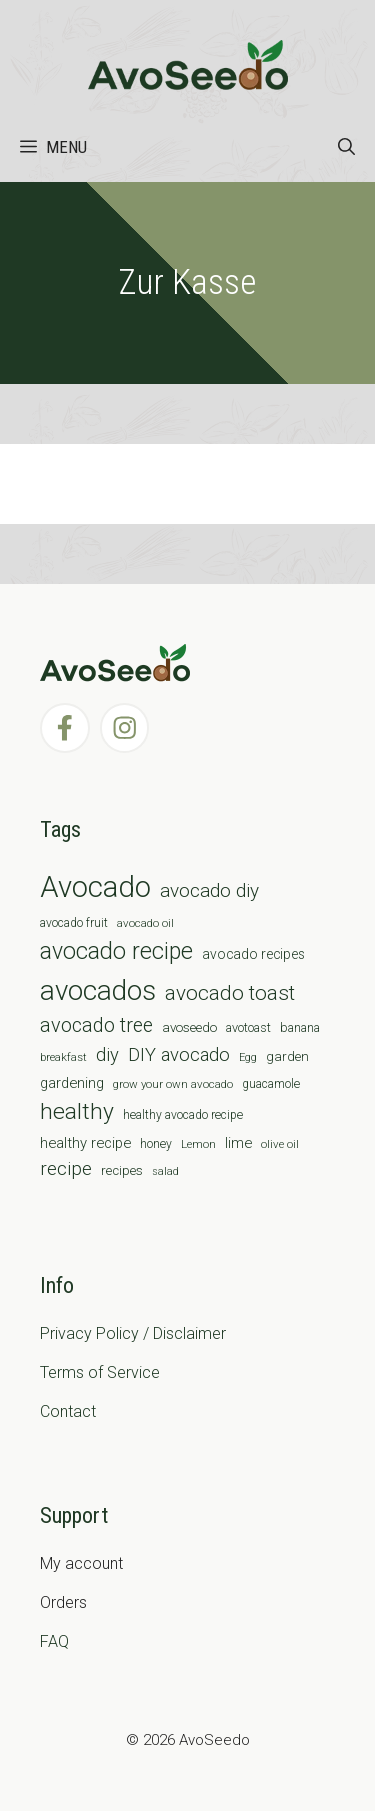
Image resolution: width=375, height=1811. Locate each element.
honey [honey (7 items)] (156, 1144)
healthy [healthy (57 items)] (77, 1111)
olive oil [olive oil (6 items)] (280, 1144)
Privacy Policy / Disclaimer (133, 1333)
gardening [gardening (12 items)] (72, 1083)
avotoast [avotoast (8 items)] (248, 1027)
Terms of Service (100, 1372)
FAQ (54, 1641)
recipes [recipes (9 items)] (122, 1170)
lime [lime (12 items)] (238, 1143)
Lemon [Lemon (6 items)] (198, 1144)
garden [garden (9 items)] (287, 1056)
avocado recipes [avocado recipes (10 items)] (253, 954)
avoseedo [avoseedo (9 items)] (189, 1027)
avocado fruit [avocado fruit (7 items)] (74, 923)
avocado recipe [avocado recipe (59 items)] (116, 951)
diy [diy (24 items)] (107, 1054)
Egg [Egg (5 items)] (248, 1057)
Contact (68, 1411)
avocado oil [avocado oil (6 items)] (145, 923)
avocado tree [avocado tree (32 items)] (96, 1025)
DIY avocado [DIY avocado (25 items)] (179, 1055)
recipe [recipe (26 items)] (66, 1169)
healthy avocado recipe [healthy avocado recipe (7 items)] (183, 1115)
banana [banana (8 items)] (300, 1027)
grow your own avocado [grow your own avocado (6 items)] (173, 1084)
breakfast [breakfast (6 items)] (63, 1057)
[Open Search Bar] (346, 147)
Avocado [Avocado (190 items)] (95, 887)
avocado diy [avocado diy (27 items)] (209, 890)
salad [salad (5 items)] (165, 1171)
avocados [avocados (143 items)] (98, 990)
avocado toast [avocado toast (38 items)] (230, 993)
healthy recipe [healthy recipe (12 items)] (85, 1143)
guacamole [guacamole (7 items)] (271, 1084)
